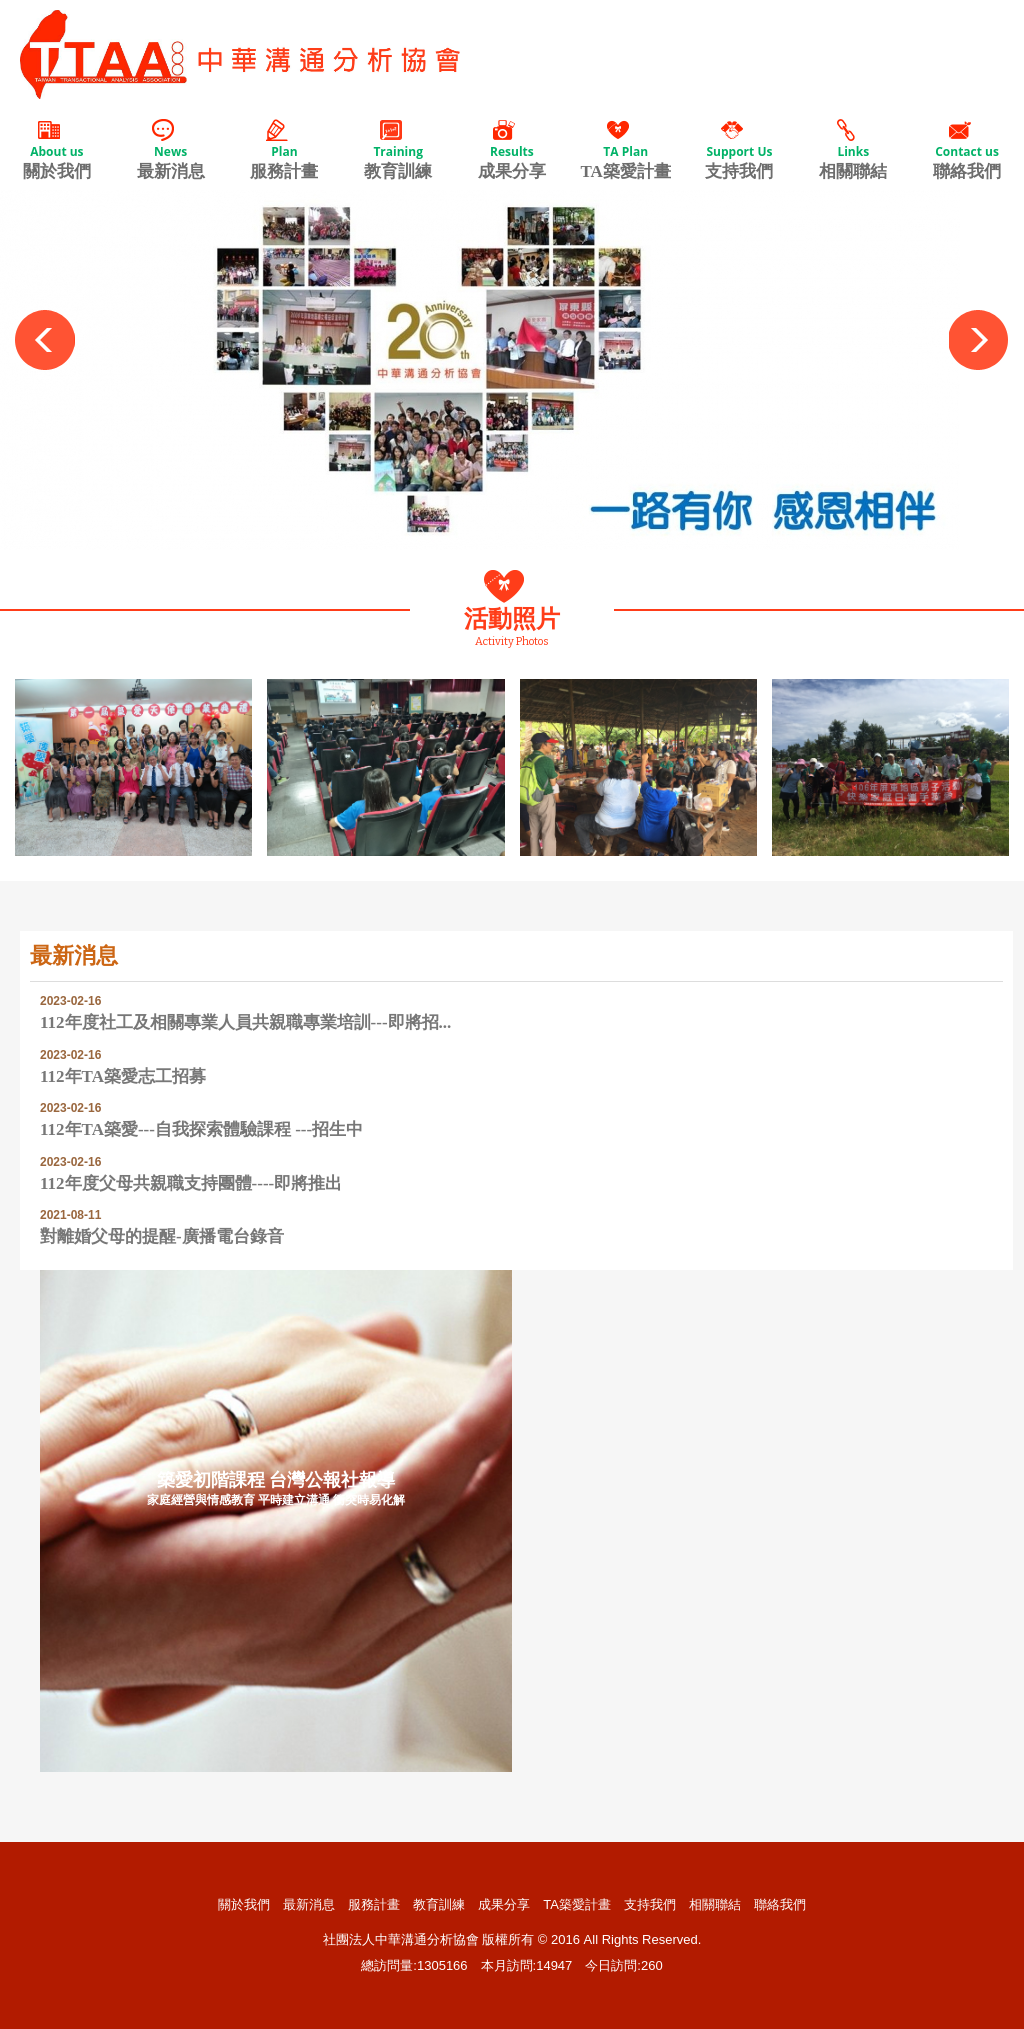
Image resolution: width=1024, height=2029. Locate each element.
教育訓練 (398, 149)
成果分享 (512, 149)
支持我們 (740, 149)
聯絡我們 (967, 149)
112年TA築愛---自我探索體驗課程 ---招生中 (201, 1129)
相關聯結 (853, 149)
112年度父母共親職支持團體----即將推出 (191, 1183)
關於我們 (57, 149)
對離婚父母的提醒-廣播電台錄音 (162, 1236)
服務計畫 (285, 149)
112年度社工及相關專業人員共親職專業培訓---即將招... (245, 1022)
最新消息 (171, 149)
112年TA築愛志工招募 (123, 1076)
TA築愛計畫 (626, 149)
